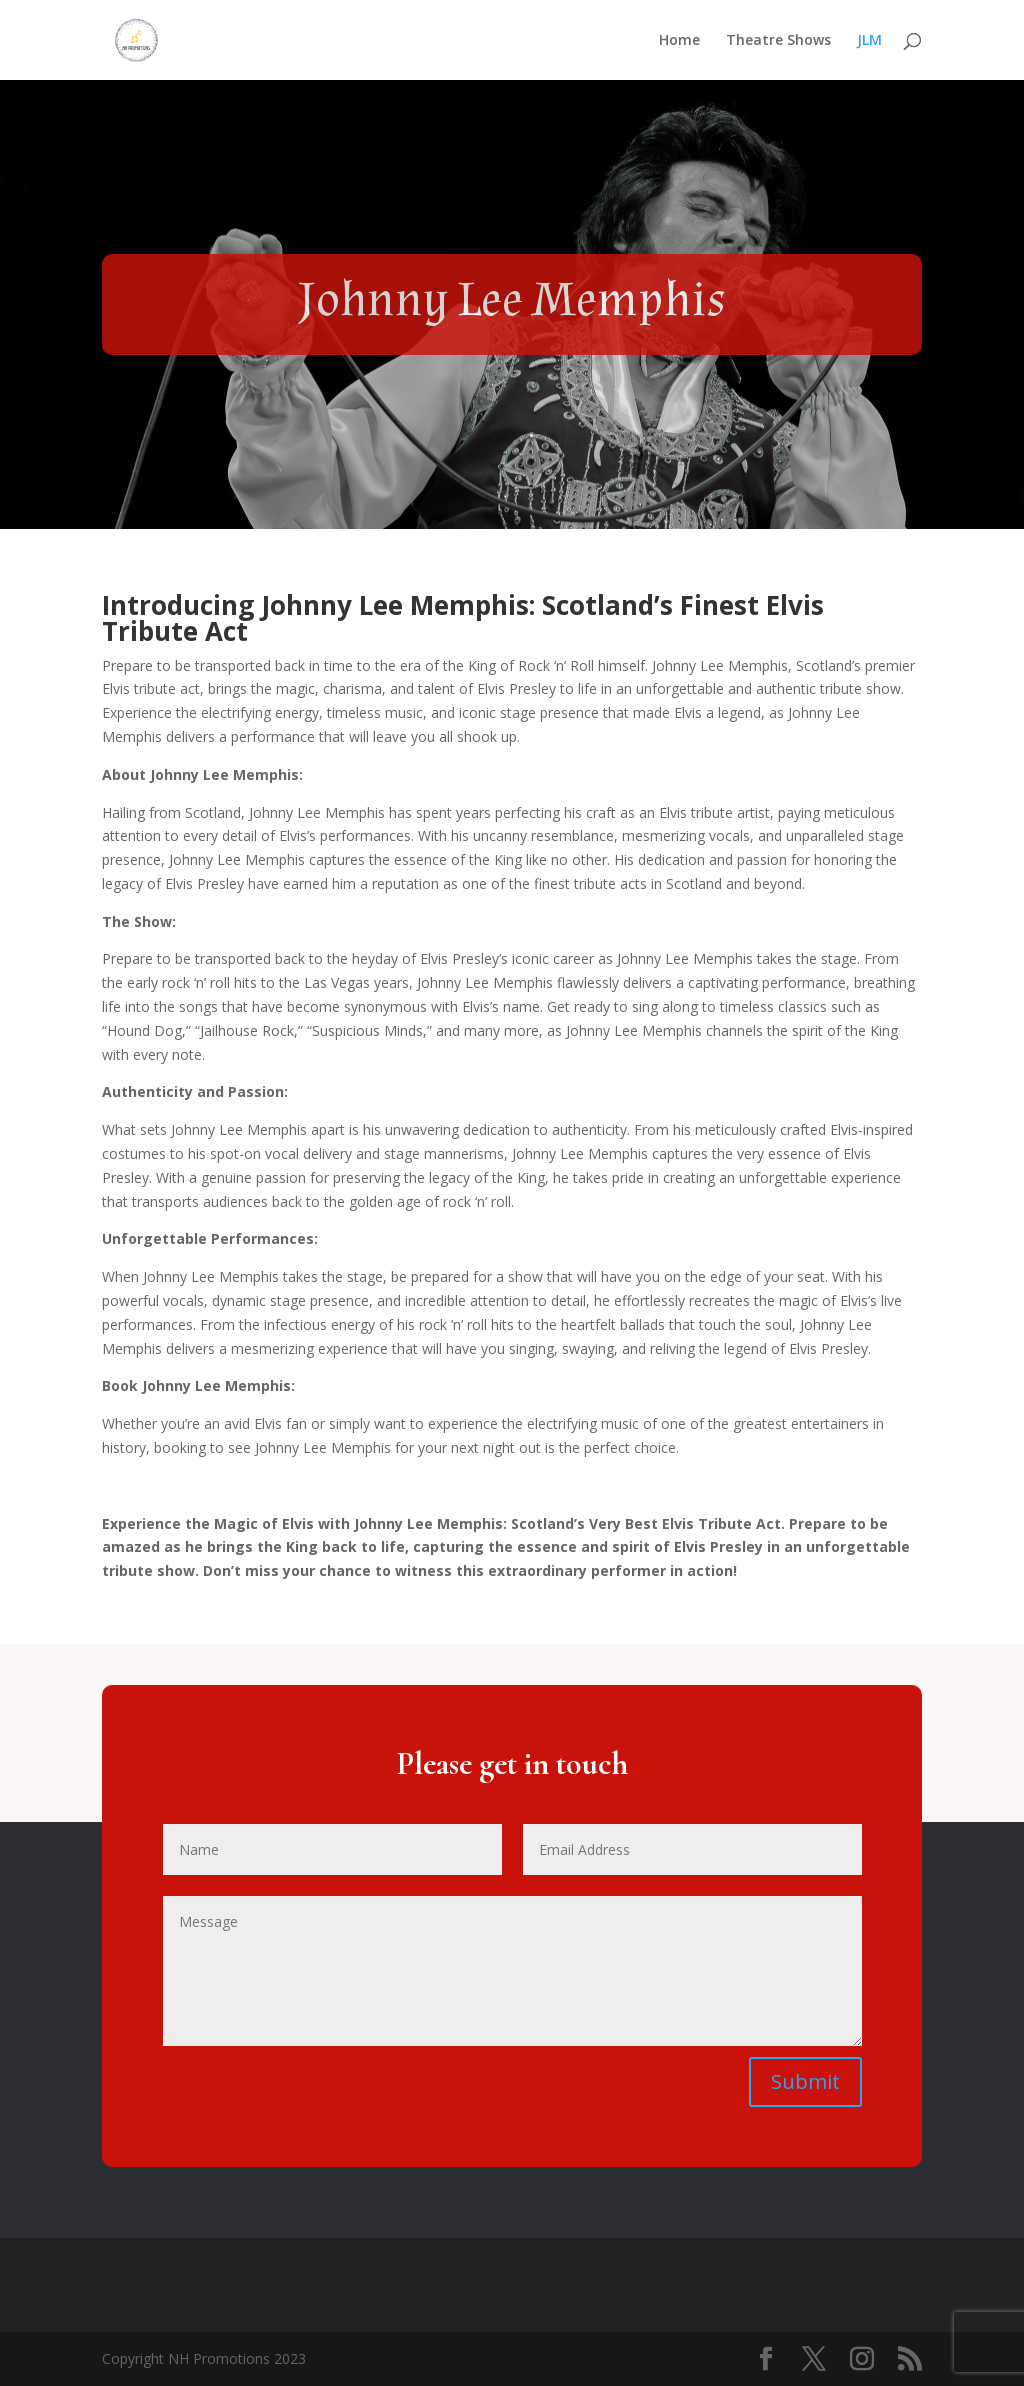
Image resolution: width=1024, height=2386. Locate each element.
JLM (869, 41)
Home (679, 41)
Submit (805, 2081)
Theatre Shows (778, 41)
